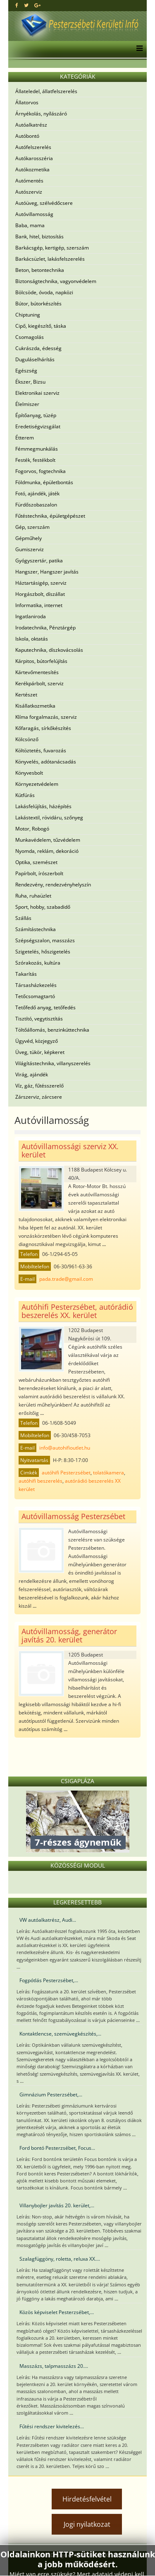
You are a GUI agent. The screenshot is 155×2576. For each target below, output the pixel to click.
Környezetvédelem (36, 783)
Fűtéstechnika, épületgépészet (50, 515)
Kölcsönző (26, 739)
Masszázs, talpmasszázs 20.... (53, 2366)
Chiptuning (27, 314)
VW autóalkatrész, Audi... (47, 1919)
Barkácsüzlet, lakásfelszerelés (50, 258)
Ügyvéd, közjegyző (36, 1040)
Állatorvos (26, 102)
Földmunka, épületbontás (44, 482)
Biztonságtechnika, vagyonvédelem (55, 281)
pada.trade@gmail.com (66, 1278)
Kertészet (26, 694)
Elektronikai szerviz (37, 392)
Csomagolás (29, 337)
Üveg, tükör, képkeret (39, 1052)
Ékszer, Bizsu (30, 381)
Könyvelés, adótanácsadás (45, 761)
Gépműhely (28, 538)
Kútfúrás (25, 795)
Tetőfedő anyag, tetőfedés (45, 1007)
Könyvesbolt (29, 772)
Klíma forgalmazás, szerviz (46, 716)
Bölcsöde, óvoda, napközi (44, 292)
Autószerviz (28, 191)
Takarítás (26, 973)
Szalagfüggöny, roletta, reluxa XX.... (59, 2258)
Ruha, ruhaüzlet (33, 895)
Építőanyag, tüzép (35, 415)
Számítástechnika (35, 929)
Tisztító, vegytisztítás (39, 1018)
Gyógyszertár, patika (39, 560)
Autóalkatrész (31, 124)
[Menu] (137, 49)
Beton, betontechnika (39, 270)
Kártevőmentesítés (37, 672)
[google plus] (37, 5)
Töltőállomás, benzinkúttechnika (52, 1029)
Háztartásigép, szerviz (41, 582)
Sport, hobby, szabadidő (42, 906)
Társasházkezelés (36, 985)
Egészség (26, 370)
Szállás (23, 918)
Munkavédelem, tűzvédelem (47, 839)
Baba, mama (30, 225)
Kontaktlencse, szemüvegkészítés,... (60, 2033)
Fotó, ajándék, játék (37, 493)
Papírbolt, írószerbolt (39, 873)
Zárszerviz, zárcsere (38, 1096)
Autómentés (29, 180)
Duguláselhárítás (35, 359)
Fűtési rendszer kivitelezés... (51, 2426)
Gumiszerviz (29, 549)
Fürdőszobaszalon (36, 504)
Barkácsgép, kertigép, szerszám (52, 247)
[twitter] (26, 5)
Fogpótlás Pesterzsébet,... (48, 1980)
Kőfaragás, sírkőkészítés (43, 728)
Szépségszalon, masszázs (45, 940)
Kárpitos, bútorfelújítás (41, 661)
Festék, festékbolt (35, 459)
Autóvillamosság (34, 214)
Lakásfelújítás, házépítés (43, 806)
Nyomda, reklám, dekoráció (47, 851)
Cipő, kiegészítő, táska (40, 325)
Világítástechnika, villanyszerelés (53, 1063)
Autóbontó (27, 135)
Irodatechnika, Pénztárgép (45, 627)
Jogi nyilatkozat (87, 2524)
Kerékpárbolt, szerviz (39, 683)
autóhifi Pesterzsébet (66, 1472)
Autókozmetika (32, 169)
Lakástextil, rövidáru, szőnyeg (49, 817)
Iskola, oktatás (31, 638)
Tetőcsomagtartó (35, 996)
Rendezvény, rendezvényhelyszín (53, 884)
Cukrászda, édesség (38, 348)
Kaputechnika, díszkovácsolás (49, 649)
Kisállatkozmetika (35, 705)
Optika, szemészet (36, 862)
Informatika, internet (38, 605)
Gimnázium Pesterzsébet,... (50, 2094)
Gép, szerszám (32, 527)
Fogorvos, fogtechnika (40, 471)
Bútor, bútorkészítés (38, 303)
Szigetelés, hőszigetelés (42, 951)
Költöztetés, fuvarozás (40, 750)
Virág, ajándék (31, 1074)
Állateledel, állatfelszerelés (46, 91)
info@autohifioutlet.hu (64, 1447)
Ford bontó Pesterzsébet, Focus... (57, 2147)
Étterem (24, 437)
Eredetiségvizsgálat (37, 426)
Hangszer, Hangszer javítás (47, 571)
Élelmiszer (27, 404)
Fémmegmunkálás (36, 448)
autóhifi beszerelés (40, 1480)
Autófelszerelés (33, 147)
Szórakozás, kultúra (37, 962)
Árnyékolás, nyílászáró (41, 113)
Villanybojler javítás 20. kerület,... (56, 2205)
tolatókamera (108, 1472)
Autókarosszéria (34, 158)
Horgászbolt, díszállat (40, 594)
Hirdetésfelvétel (87, 2499)
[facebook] (16, 5)
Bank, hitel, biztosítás (39, 236)
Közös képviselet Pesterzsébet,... (56, 2312)
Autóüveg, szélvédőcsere (44, 202)
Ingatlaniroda (30, 616)
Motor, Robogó (32, 828)
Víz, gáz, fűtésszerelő (39, 1085)
